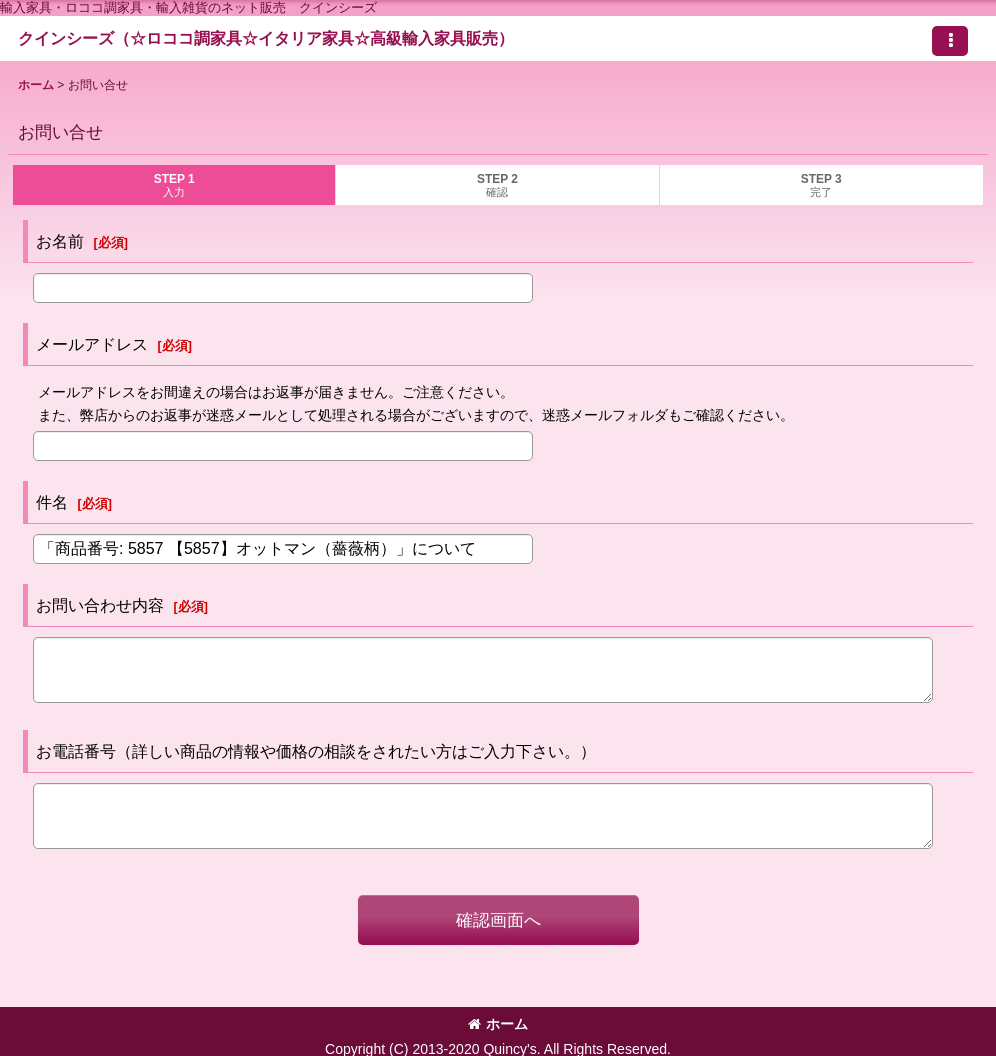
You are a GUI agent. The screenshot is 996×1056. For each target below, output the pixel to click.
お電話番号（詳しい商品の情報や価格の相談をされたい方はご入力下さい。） (316, 751)
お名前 (60, 241)
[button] (950, 41)
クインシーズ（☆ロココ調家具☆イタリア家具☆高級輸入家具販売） (266, 38)
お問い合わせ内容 (100, 605)
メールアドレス (92, 344)
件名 (52, 502)
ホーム (498, 1024)
